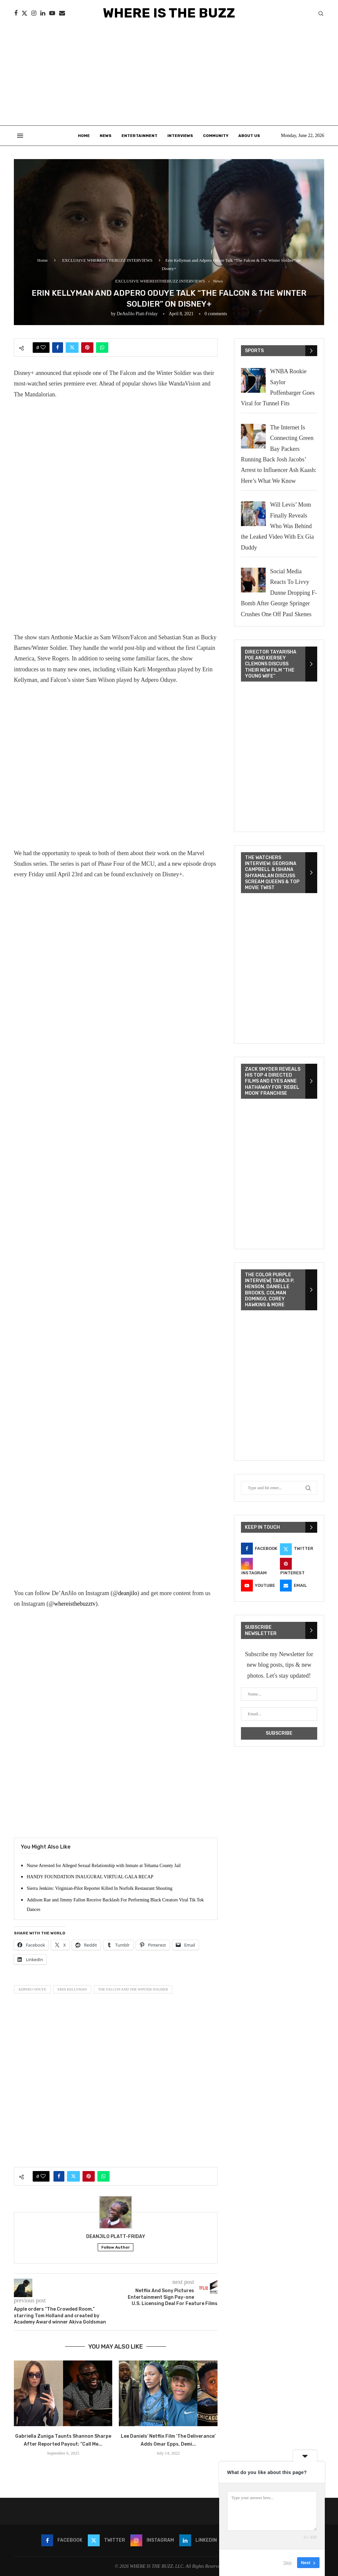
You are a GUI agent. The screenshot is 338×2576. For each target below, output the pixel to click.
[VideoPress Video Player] (279, 757)
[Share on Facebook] (57, 347)
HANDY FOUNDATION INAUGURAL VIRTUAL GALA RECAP (90, 1876)
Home (84, 135)
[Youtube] (52, 13)
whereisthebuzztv (75, 1603)
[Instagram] (34, 13)
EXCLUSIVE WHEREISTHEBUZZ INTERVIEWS (107, 260)
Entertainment (139, 135)
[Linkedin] (43, 13)
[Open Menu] (20, 135)
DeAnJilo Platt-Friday (137, 313)
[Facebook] (16, 13)
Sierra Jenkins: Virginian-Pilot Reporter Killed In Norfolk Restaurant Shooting (99, 1888)
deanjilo (127, 1593)
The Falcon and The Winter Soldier (133, 1989)
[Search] (321, 14)
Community (215, 135)
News (106, 135)
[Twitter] (24, 13)
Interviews (180, 135)
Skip (288, 2562)
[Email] (62, 13)
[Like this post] (43, 347)
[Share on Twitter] (72, 347)
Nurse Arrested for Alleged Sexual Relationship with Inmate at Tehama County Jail (104, 1865)
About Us (249, 135)
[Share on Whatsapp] (102, 347)
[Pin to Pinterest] (87, 347)
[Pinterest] (298, 1567)
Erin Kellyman (72, 1989)
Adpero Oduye (32, 1989)
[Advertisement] (169, 76)
